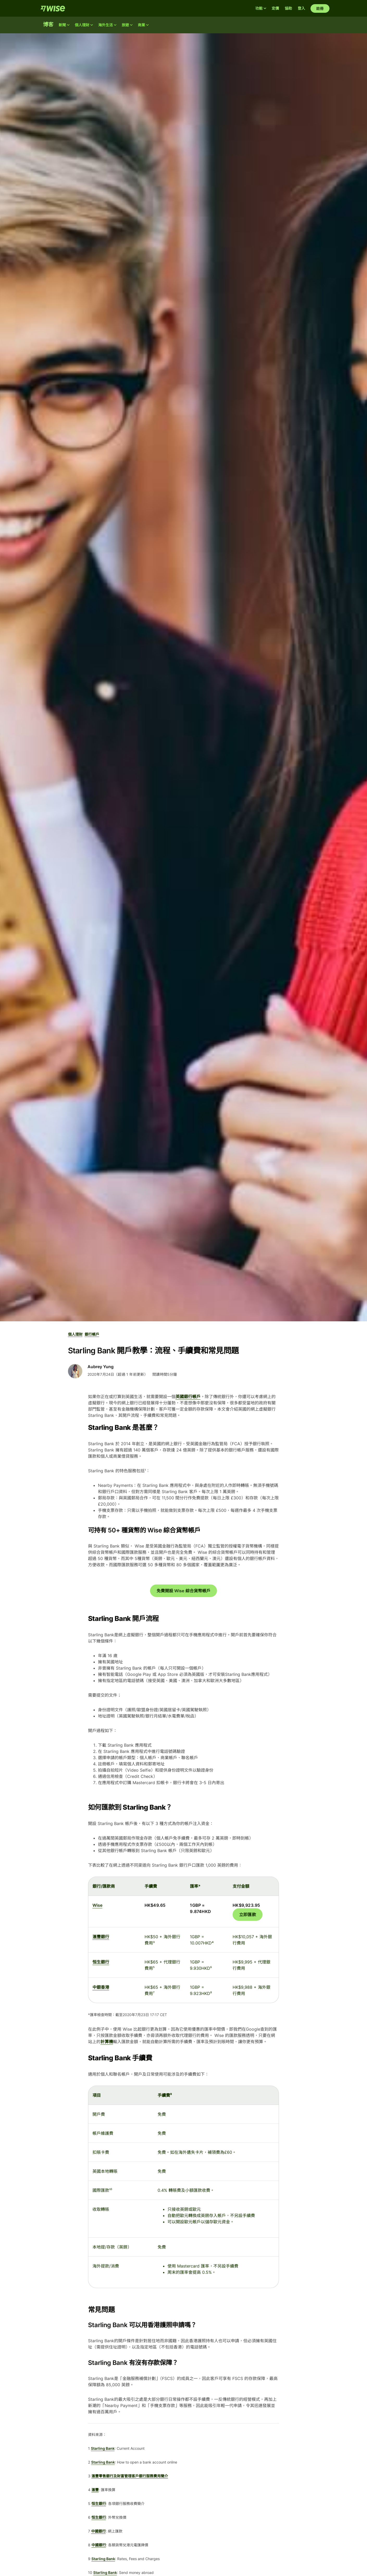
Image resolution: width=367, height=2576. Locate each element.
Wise (97, 1905)
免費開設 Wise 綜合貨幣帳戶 (183, 1590)
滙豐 (95, 2489)
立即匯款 (247, 1914)
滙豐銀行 (100, 1936)
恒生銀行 (100, 1962)
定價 (275, 8)
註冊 (320, 8)
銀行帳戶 (92, 1334)
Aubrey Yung (101, 1366)
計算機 (107, 2041)
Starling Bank (103, 2448)
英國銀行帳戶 (188, 1396)
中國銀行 (98, 2531)
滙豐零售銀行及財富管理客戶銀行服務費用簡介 (129, 2476)
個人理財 (75, 1334)
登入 (301, 8)
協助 (288, 8)
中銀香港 (100, 1987)
